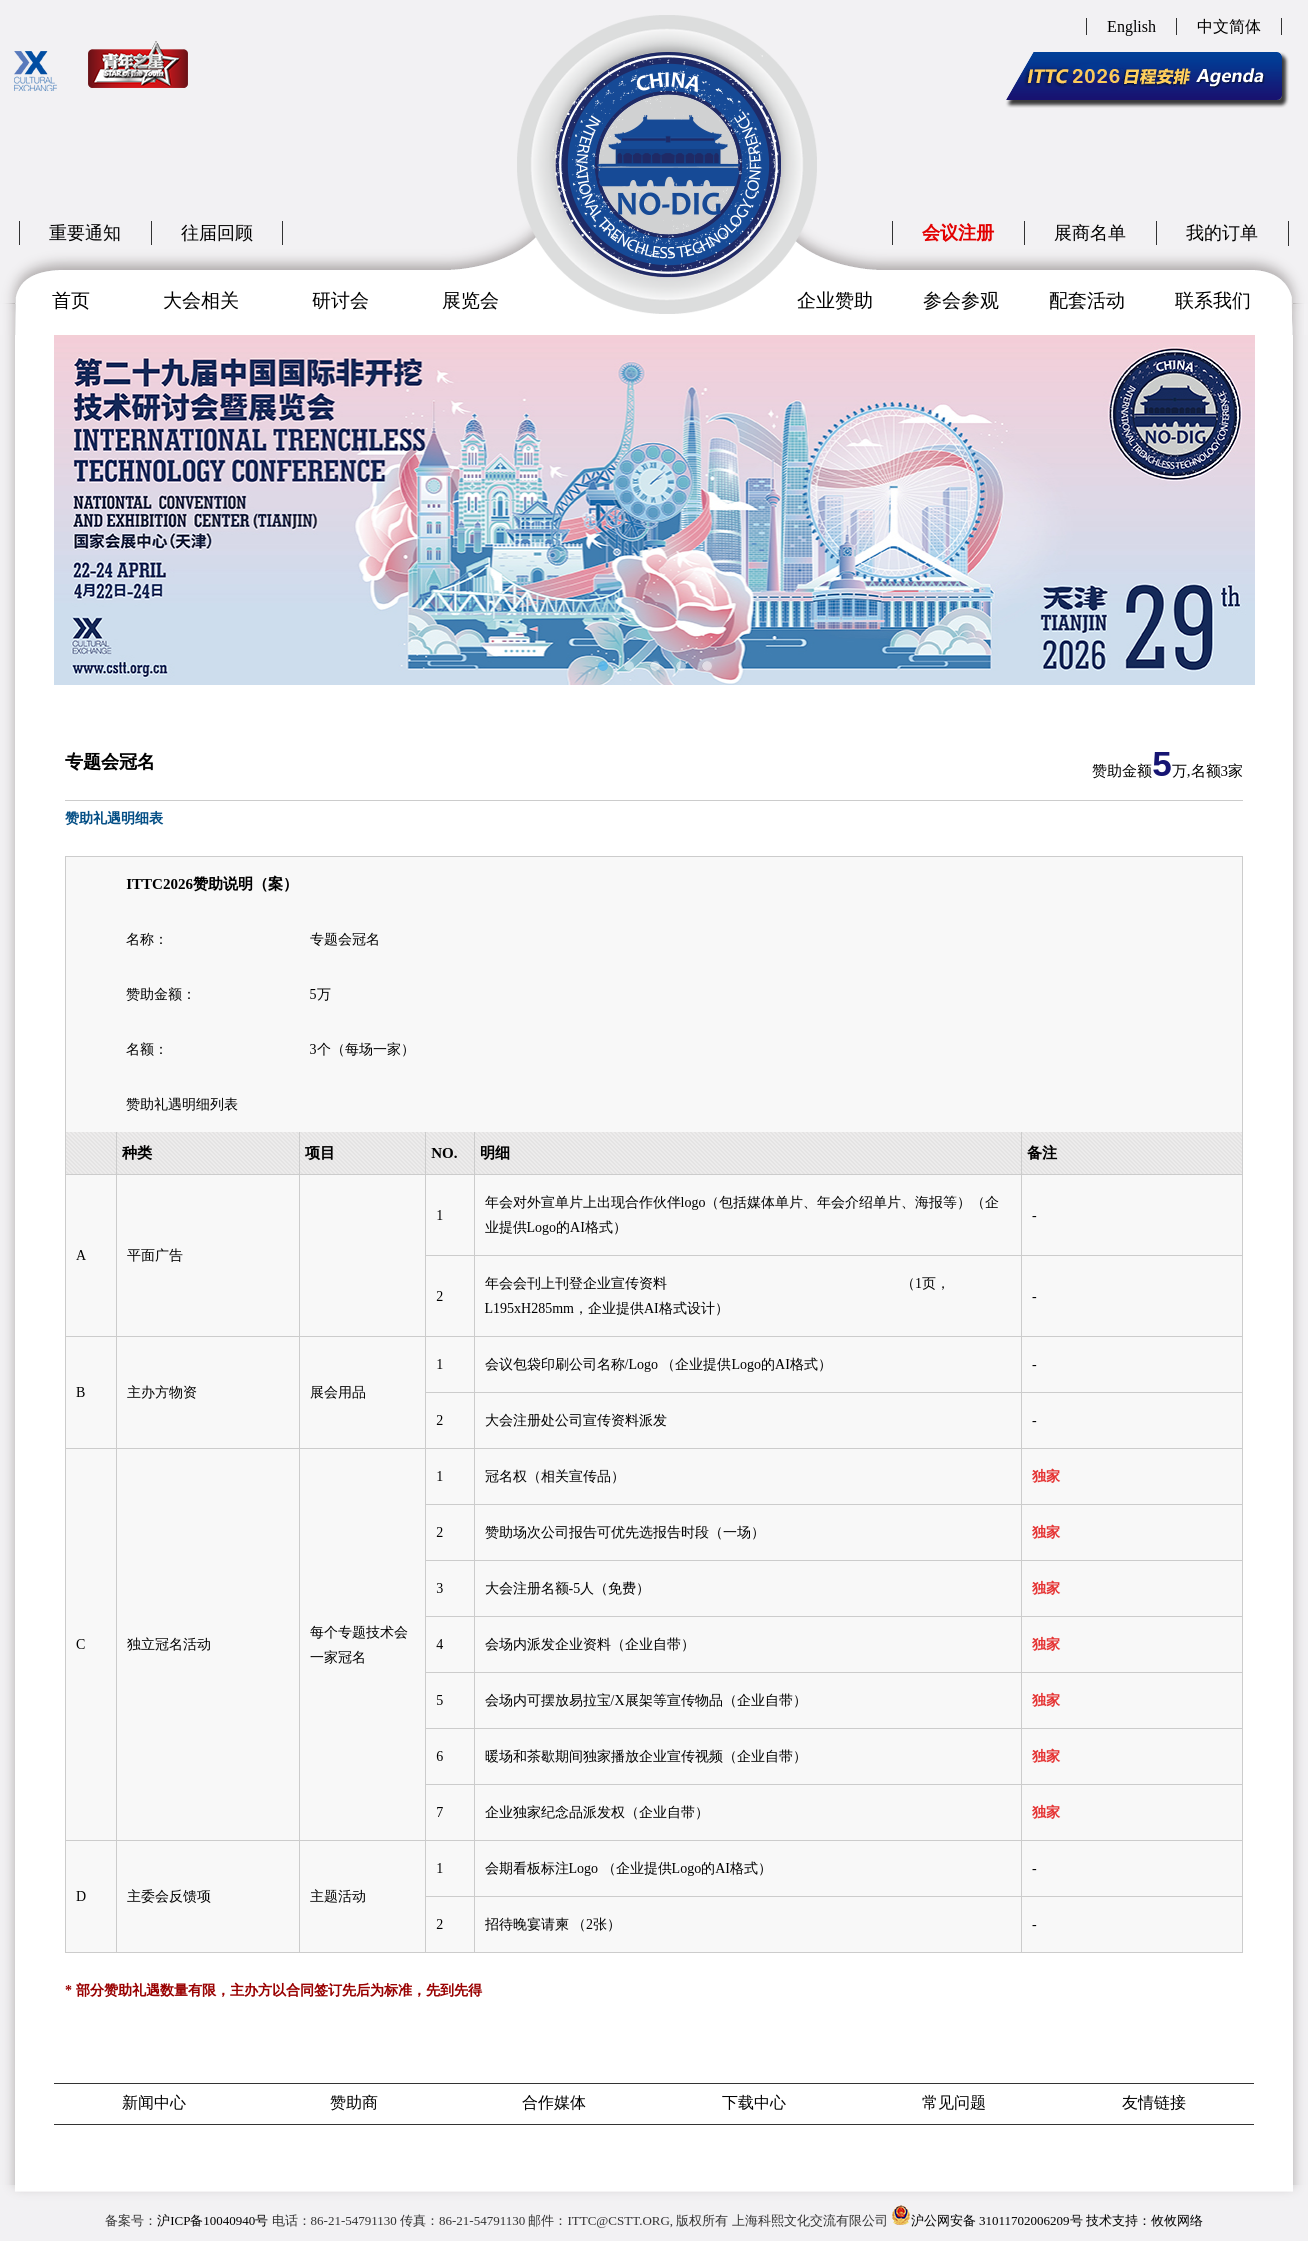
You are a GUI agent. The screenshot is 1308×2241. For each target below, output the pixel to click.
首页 (71, 300)
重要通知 (85, 233)
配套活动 (1087, 300)
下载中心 (754, 2102)
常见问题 (954, 2102)
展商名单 (1090, 233)
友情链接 (1154, 2102)
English (1131, 26)
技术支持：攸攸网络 (1144, 2220)
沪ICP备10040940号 (212, 2220)
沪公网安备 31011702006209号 (987, 2216)
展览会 (470, 300)
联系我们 (1213, 300)
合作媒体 (554, 2102)
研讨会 (340, 300)
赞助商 (354, 2102)
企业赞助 (835, 300)
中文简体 (1229, 26)
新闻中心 (154, 2102)
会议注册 (958, 233)
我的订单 (1222, 233)
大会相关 (201, 300)
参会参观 (961, 300)
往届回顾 (217, 233)
